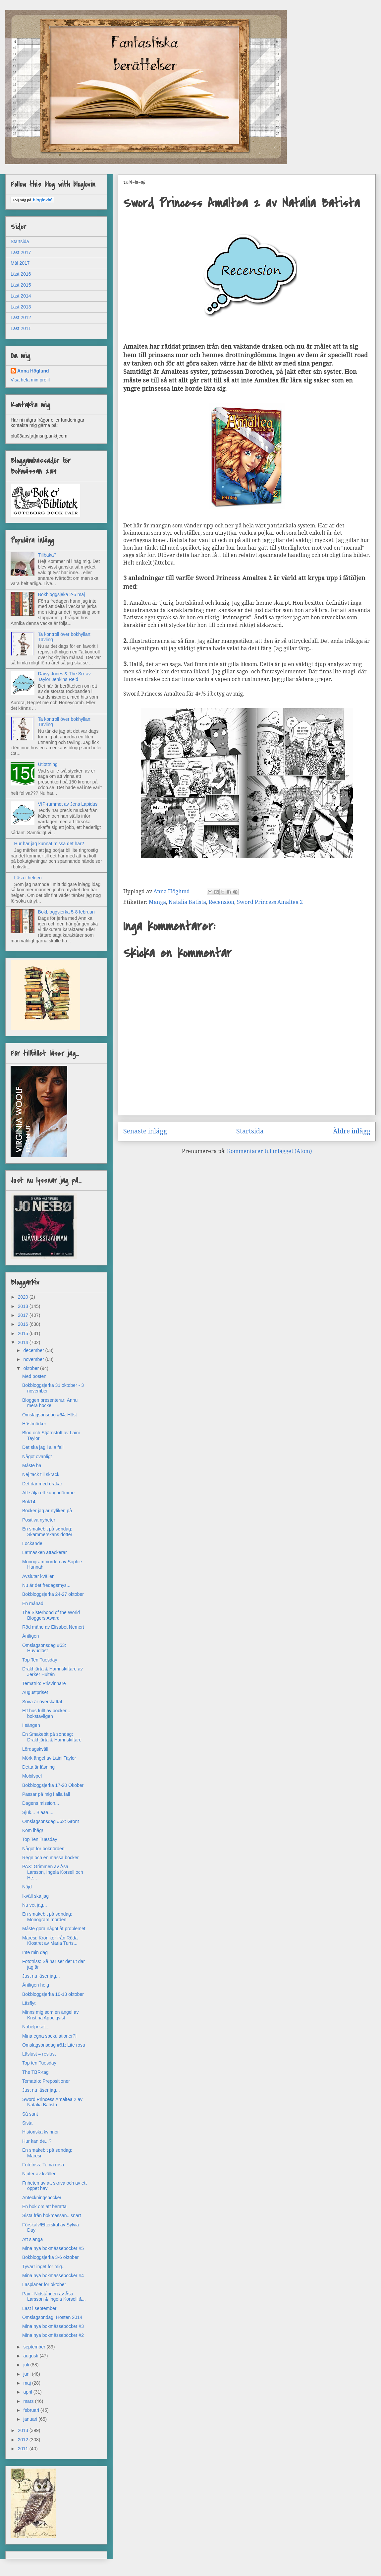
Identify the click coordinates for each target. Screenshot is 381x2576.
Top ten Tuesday (39, 2063)
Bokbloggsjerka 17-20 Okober (52, 1785)
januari (30, 2419)
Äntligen (30, 1636)
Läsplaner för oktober (44, 2284)
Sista (27, 2123)
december (34, 1350)
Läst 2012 (21, 317)
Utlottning (48, 764)
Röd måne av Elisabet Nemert (53, 1627)
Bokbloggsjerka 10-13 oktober (53, 1994)
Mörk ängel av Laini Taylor (49, 1758)
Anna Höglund (33, 370)
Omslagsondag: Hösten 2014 (52, 2317)
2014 (23, 1342)
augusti (31, 2355)
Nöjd (27, 1886)
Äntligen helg (35, 1985)
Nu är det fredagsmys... (46, 1585)
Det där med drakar (42, 1483)
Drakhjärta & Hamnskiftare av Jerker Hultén (52, 1671)
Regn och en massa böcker (50, 1857)
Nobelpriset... (35, 2026)
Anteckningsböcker (41, 2197)
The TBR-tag (35, 2072)
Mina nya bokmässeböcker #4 (53, 2275)
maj (27, 2383)
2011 (23, 2448)
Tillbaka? (47, 555)
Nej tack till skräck (40, 1474)
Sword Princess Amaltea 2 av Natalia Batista (52, 2102)
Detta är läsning (38, 1767)
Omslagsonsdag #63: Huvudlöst (44, 1648)
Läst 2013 (21, 306)
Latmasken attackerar (44, 1552)
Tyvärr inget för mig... (44, 2266)
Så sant (30, 2114)
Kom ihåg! (32, 1830)
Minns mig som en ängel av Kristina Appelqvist (50, 2014)
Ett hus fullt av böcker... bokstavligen (46, 1713)
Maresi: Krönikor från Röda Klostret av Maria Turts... (50, 1940)
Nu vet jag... (34, 1905)
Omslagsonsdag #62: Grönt (50, 1821)
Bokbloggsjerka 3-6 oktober (50, 2257)
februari (31, 2410)
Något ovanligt (37, 1456)
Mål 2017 (20, 263)
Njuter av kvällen (39, 2173)
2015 (23, 1333)
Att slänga (32, 2239)
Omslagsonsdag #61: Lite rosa (53, 2045)
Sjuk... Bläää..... (38, 1812)
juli (26, 2364)
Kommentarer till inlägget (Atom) (269, 1151)
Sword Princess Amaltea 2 (270, 902)
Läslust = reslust (39, 2054)
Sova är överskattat (42, 1701)
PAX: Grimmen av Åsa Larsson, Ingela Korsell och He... (52, 1872)
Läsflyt (28, 2003)
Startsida (250, 1131)
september (34, 2346)
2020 (23, 1297)
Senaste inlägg (145, 1131)
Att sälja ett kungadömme (48, 1492)
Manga (157, 902)
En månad (32, 1603)
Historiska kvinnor (40, 2132)
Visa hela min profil (30, 379)
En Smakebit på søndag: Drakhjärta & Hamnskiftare (52, 1736)
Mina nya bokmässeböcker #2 (53, 2335)
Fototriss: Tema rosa (43, 2164)
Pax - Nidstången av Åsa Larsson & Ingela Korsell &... (54, 2296)
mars (29, 2401)
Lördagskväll (35, 1749)
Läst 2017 (21, 252)
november (34, 1359)
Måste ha (31, 1465)
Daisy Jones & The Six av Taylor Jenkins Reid (64, 676)
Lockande (32, 1543)
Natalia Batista (187, 902)
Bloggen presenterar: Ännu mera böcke (50, 1402)
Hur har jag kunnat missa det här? (49, 843)
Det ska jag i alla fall (43, 1447)
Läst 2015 (21, 285)
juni (27, 2374)
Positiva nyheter (38, 1520)
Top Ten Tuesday (39, 1659)
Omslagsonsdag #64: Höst (49, 1414)
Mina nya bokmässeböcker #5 (53, 2248)
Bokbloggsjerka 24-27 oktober (53, 1594)
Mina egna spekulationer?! (49, 2036)
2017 (23, 1315)
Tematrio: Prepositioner (46, 2081)
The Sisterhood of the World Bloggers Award (51, 1615)
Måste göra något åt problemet (53, 1928)
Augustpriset (35, 1692)
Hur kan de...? (36, 2141)
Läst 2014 (21, 296)
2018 (23, 1306)
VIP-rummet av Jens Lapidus (68, 804)
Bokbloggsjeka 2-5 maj (61, 594)
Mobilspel (32, 1776)
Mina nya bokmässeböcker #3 (53, 2326)
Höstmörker (34, 1423)
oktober (31, 1368)
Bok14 (28, 1501)
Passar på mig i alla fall (46, 1794)
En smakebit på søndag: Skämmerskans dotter (47, 1531)
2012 (23, 2439)
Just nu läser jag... (41, 1976)
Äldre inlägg (351, 1131)
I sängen (31, 1725)
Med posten (34, 1376)
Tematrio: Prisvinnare (44, 1683)
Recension (221, 902)
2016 (23, 1324)
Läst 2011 (21, 328)
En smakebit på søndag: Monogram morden (47, 1916)
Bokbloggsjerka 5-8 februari (66, 912)
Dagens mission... (40, 1803)
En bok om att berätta (44, 2206)
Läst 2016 (21, 274)
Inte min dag (35, 1952)
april (28, 2392)
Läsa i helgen (28, 877)
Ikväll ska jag (35, 1896)
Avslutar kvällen (38, 1576)
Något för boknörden (43, 1848)
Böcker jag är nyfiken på (47, 1510)
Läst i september (39, 2308)
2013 (23, 2430)
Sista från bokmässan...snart (51, 2215)
